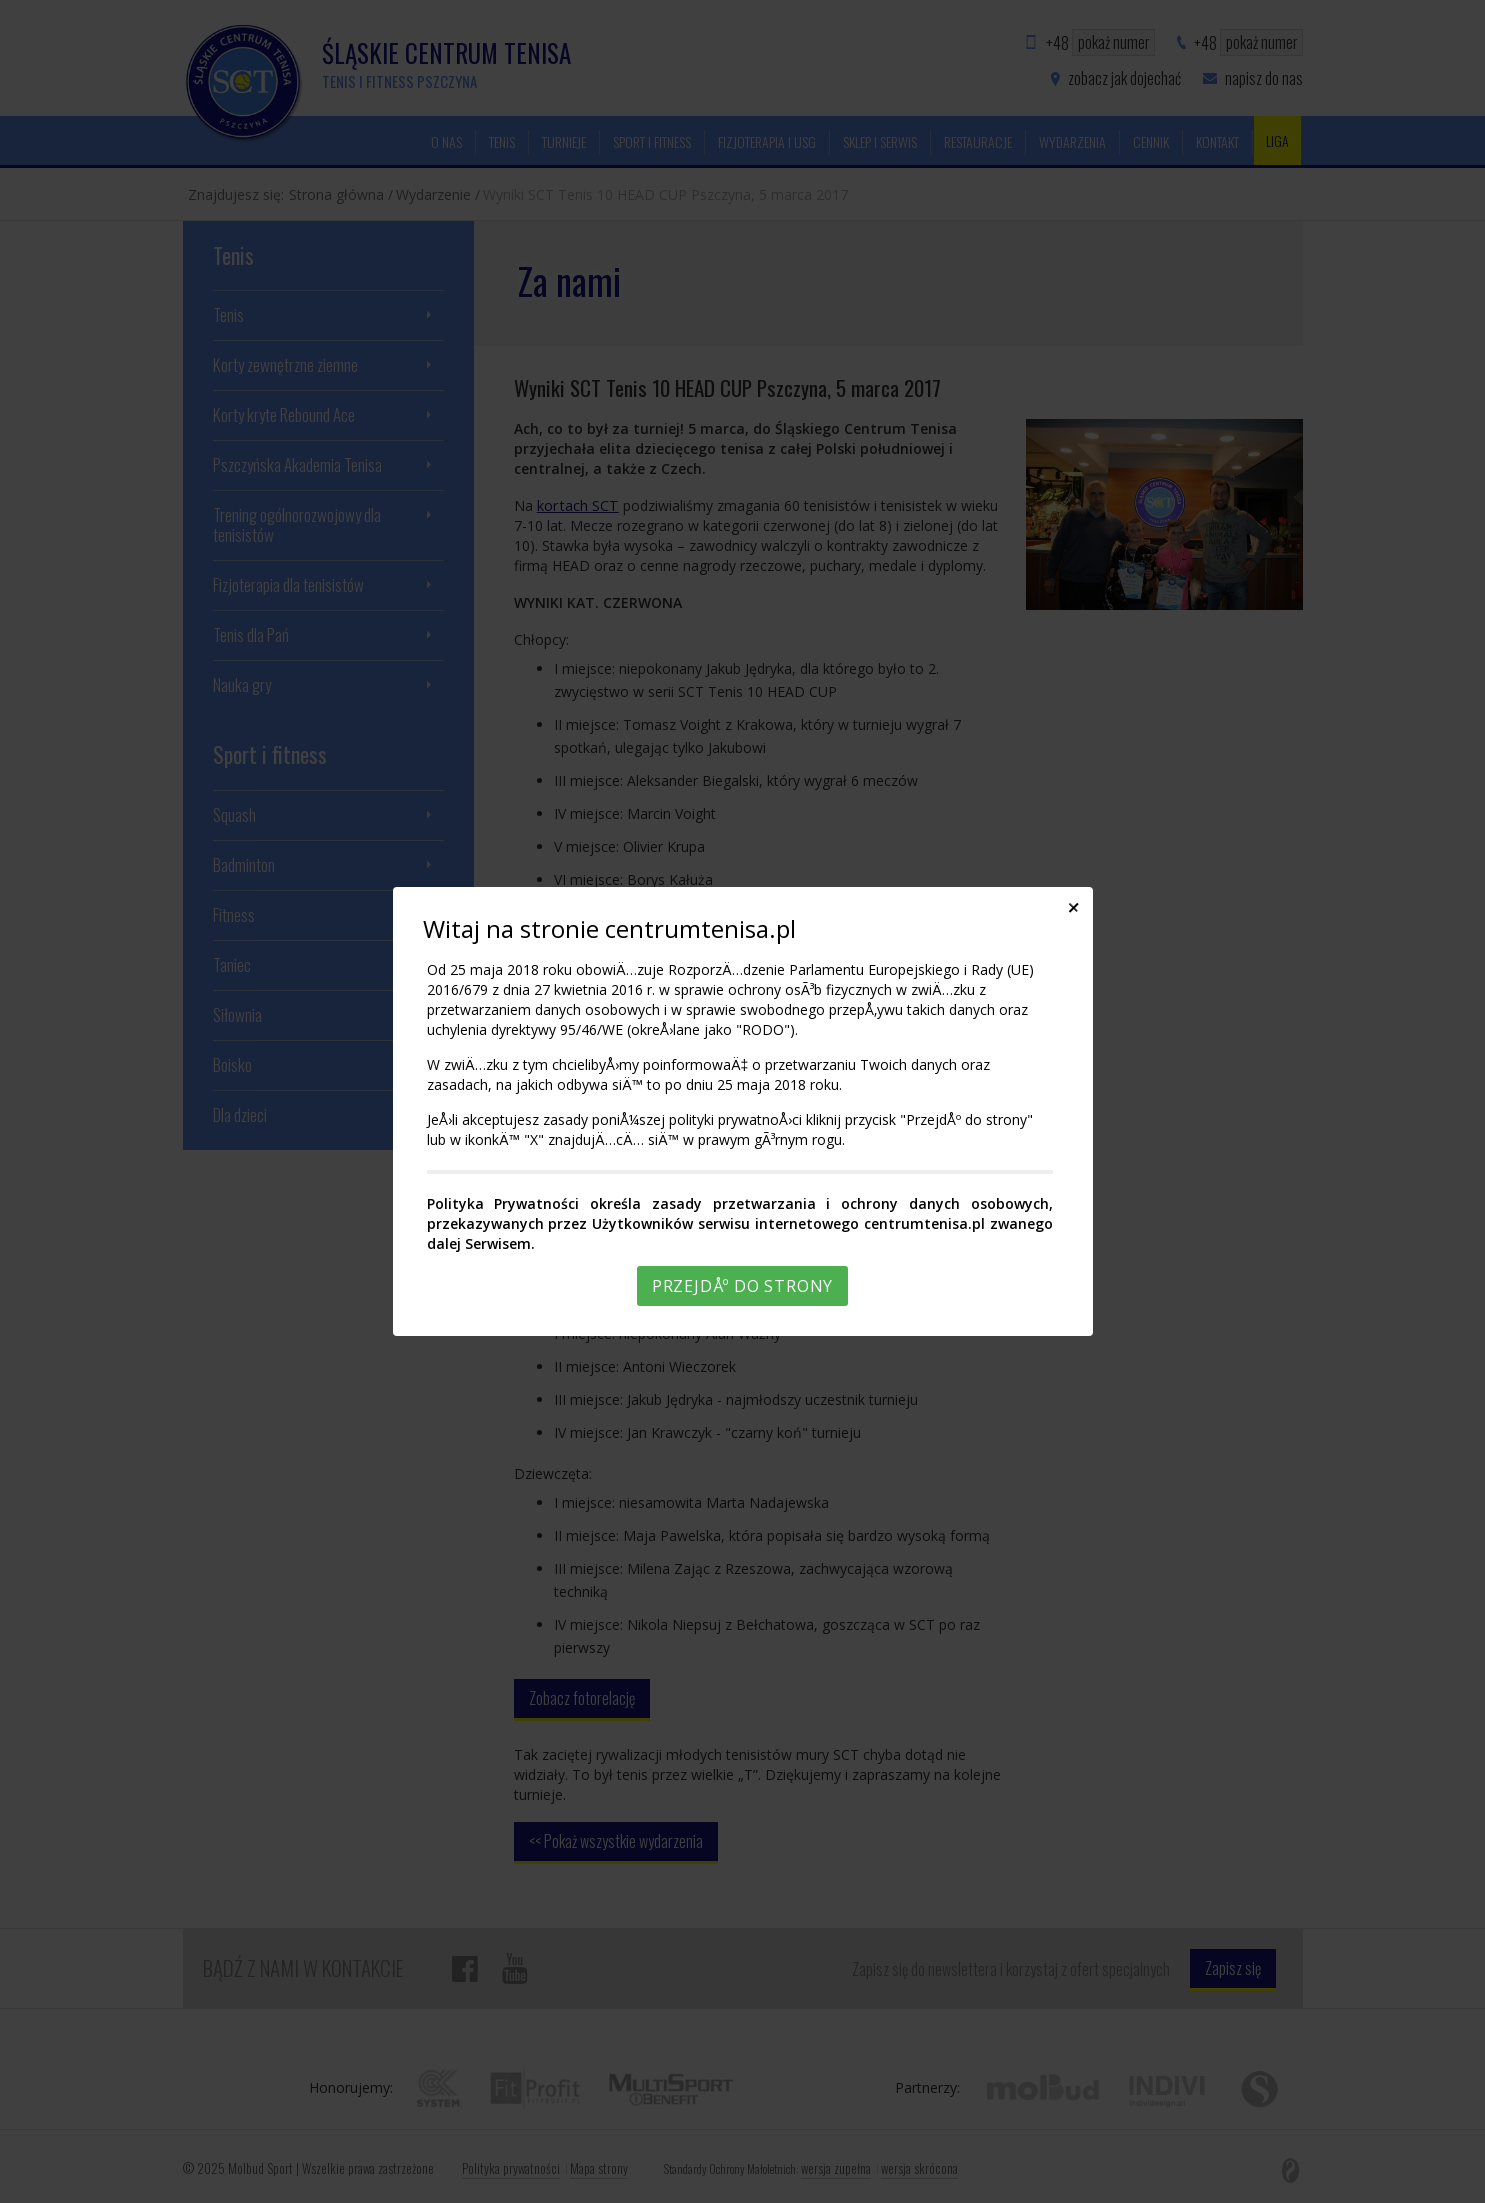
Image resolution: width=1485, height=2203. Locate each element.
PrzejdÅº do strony (742, 1286)
